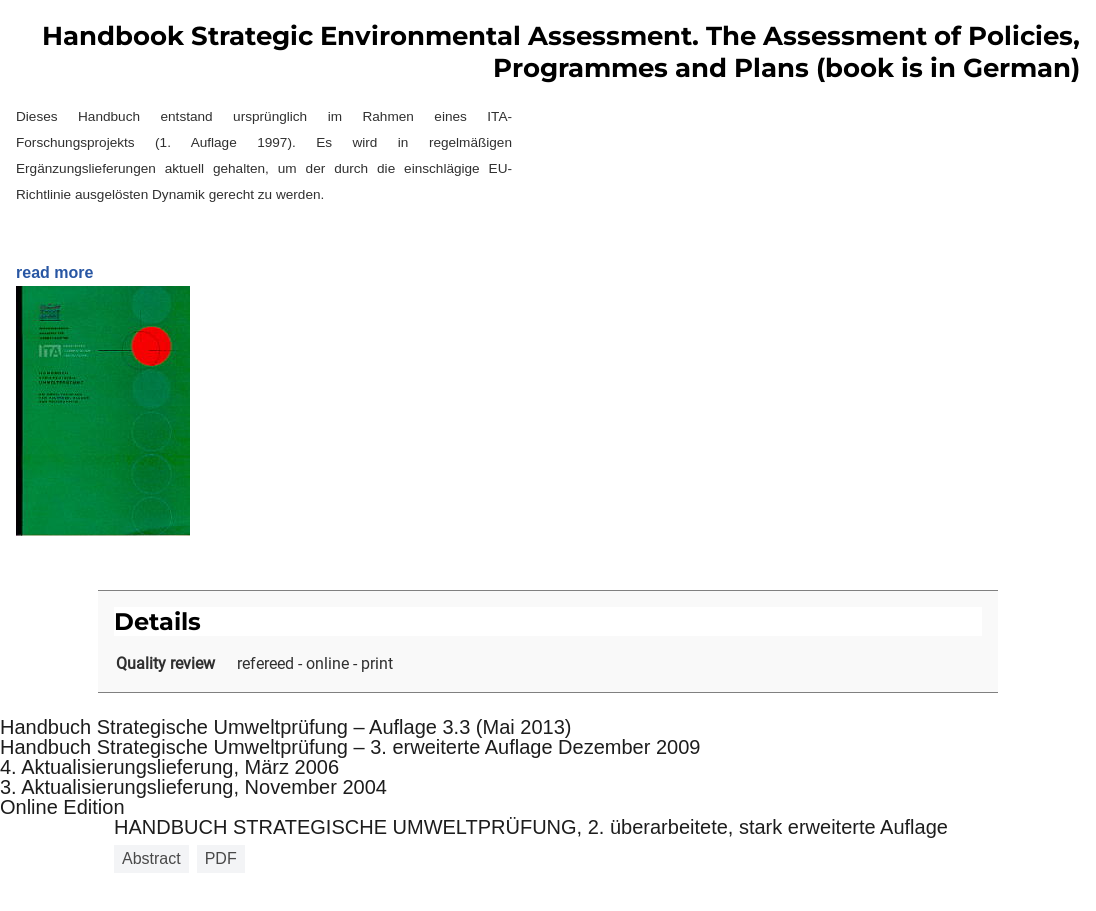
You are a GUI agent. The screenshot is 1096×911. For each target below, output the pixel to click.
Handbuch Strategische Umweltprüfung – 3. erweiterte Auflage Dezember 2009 (350, 747)
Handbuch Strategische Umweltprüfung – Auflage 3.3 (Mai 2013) (285, 727)
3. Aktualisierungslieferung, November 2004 (193, 787)
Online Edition (62, 807)
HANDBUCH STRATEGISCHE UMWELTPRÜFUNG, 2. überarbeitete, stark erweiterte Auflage (531, 827)
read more (54, 272)
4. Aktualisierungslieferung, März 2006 (169, 767)
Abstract (151, 858)
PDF (221, 858)
